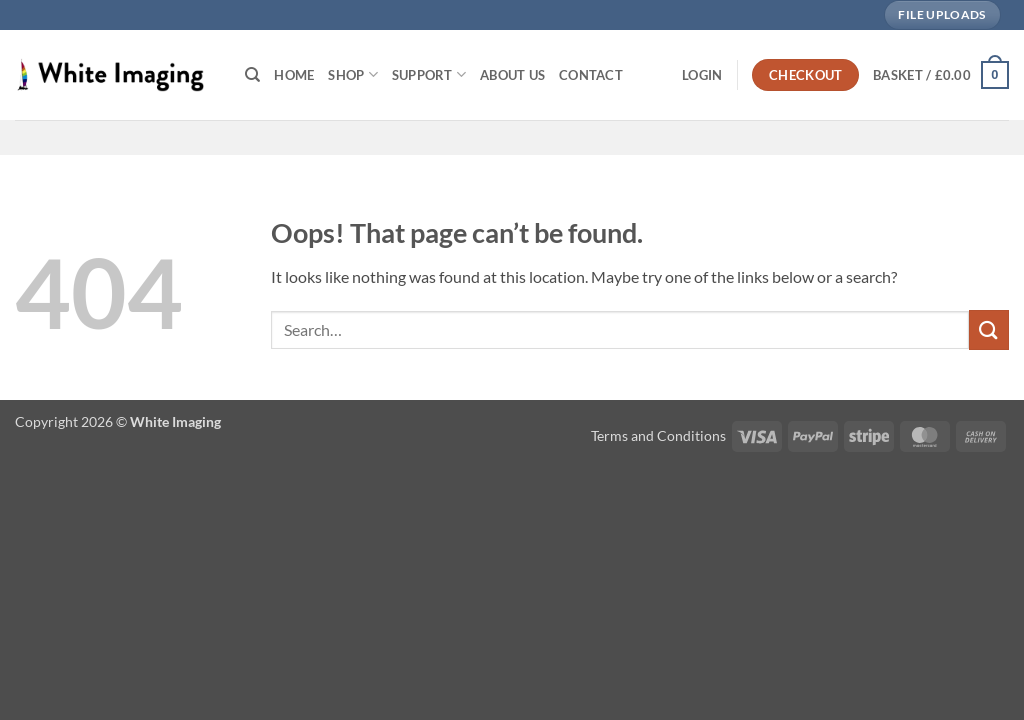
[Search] (252, 75)
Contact (591, 75)
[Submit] (989, 329)
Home (294, 75)
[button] (702, 75)
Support (429, 74)
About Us (512, 75)
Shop (352, 74)
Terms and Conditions (658, 435)
